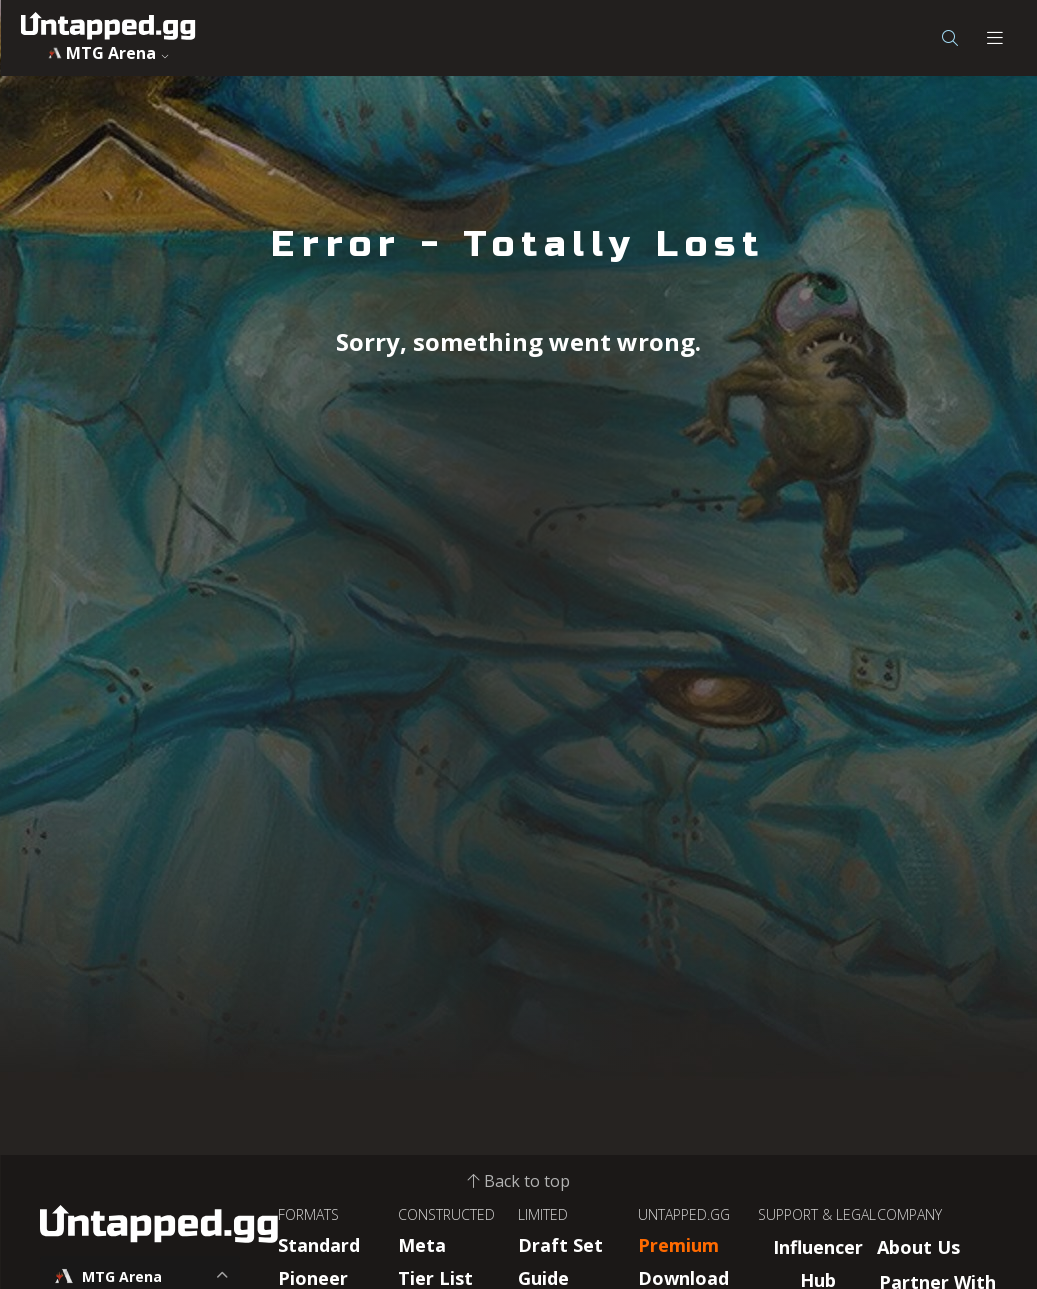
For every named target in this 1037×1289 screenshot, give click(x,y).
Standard (319, 1245)
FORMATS (308, 1214)
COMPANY (909, 1214)
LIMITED (543, 1214)
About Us (918, 1247)
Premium (678, 1245)
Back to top (519, 1181)
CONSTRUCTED (446, 1214)
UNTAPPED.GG (684, 1214)
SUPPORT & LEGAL (817, 1214)
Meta (422, 1245)
